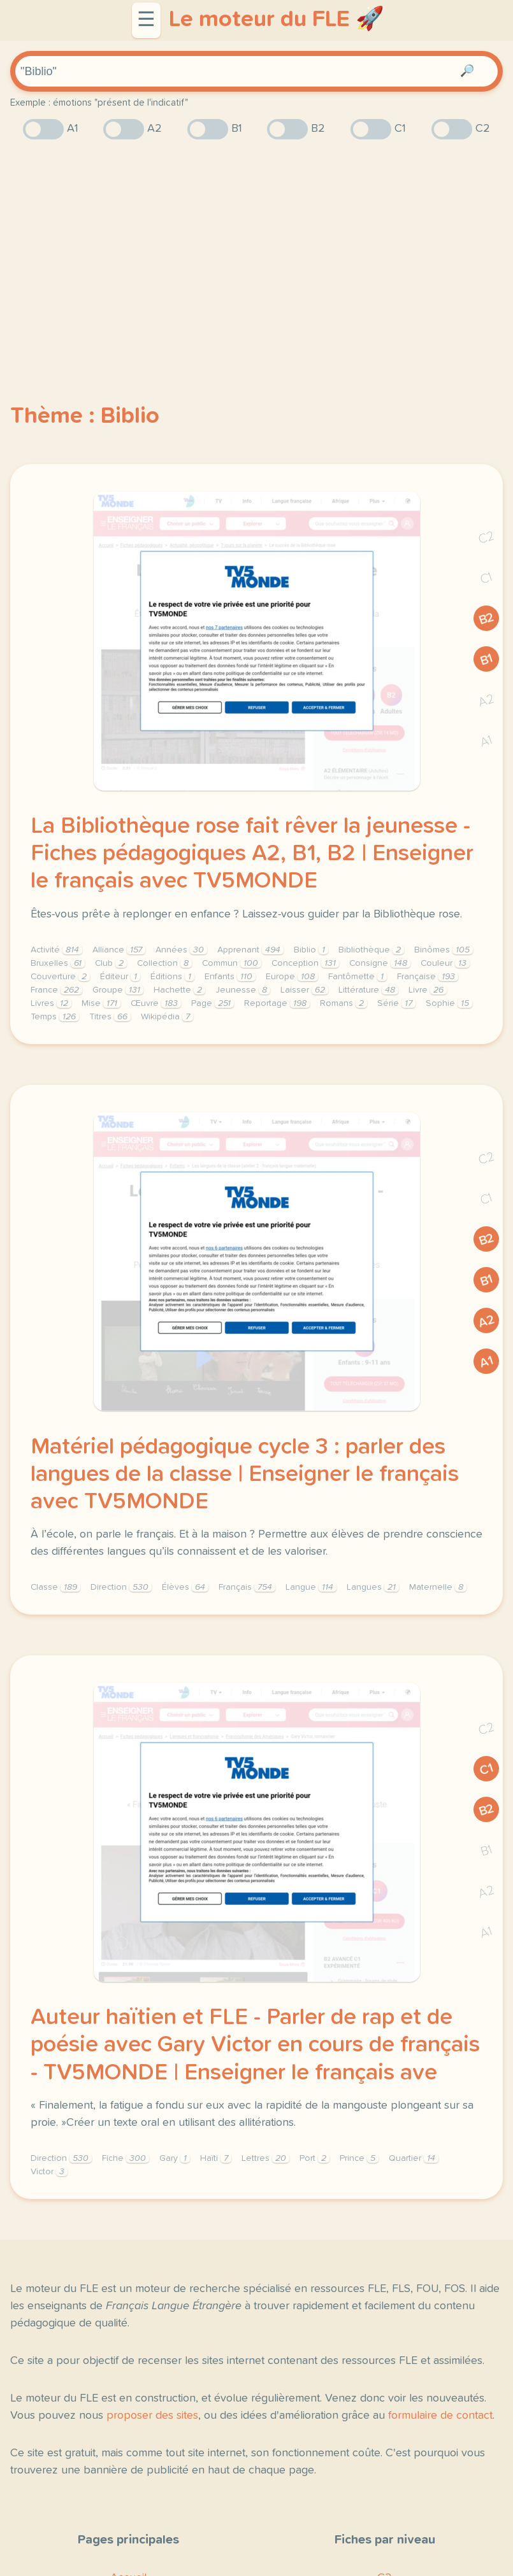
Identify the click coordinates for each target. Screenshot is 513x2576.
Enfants (230, 976)
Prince (359, 2158)
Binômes (443, 949)
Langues (373, 1587)
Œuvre (156, 1003)
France (56, 990)
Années (181, 949)
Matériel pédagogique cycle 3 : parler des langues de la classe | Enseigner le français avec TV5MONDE (245, 1474)
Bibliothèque (371, 949)
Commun (231, 963)
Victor (49, 2171)
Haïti (215, 2158)
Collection (164, 963)
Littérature (368, 990)
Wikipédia (167, 1016)
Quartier (413, 2158)
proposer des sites (152, 2415)
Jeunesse (242, 990)
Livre (427, 990)
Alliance (118, 949)
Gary (174, 2158)
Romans (343, 1003)
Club (111, 963)
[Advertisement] (256, 249)
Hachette (179, 990)
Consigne (379, 963)
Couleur (445, 963)
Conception (305, 963)
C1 (486, 578)
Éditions (172, 976)
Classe (55, 1587)
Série (396, 1003)
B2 (486, 619)
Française (427, 976)
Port (314, 2158)
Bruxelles (58, 963)
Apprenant (250, 949)
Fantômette (357, 976)
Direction (121, 1587)
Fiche (125, 2158)
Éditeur (120, 976)
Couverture (60, 976)
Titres (110, 1016)
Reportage (277, 1003)
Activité (56, 949)
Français (247, 1587)
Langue (310, 1587)
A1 (486, 741)
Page (212, 1003)
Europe (292, 976)
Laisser (304, 990)
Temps (55, 1016)
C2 (486, 537)
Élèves (185, 1587)
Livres (51, 1003)
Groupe (117, 990)
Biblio (311, 949)
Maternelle (437, 1587)
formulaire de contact (440, 2415)
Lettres (265, 2158)
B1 (487, 659)
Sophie (449, 1003)
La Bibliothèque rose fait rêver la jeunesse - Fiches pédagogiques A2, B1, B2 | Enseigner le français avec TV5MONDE (252, 854)
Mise (101, 1003)
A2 (486, 700)
